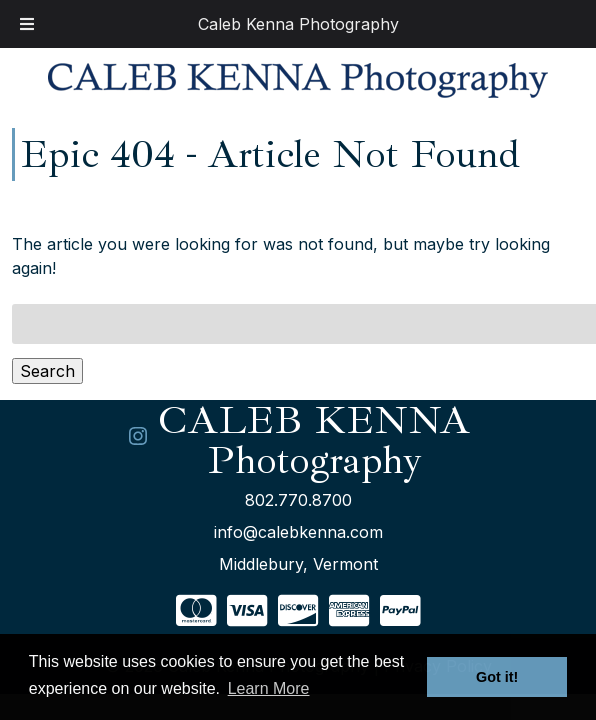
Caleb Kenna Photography (298, 24)
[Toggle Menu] (27, 24)
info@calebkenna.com (298, 532)
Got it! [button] (497, 677)
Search (47, 371)
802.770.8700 (298, 500)
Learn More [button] (269, 688)
